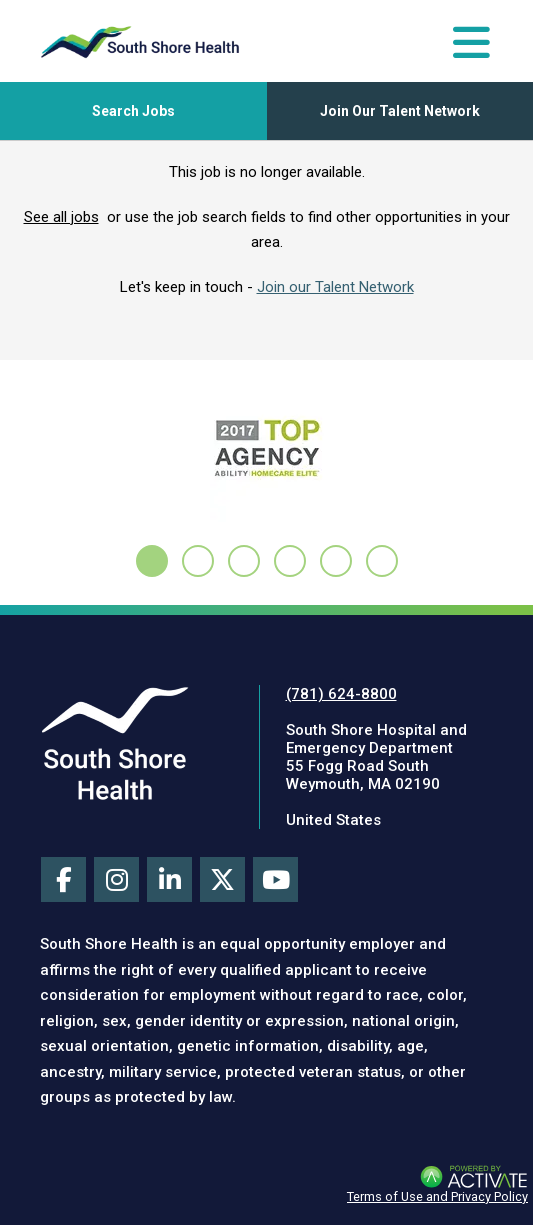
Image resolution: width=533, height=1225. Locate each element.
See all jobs (61, 217)
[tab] (152, 561)
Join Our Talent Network (400, 111)
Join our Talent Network (335, 287)
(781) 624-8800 (341, 694)
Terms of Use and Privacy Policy (437, 1196)
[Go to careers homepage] (140, 42)
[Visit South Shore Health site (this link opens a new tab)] (115, 743)
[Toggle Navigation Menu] (471, 42)
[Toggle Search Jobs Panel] (133, 111)
